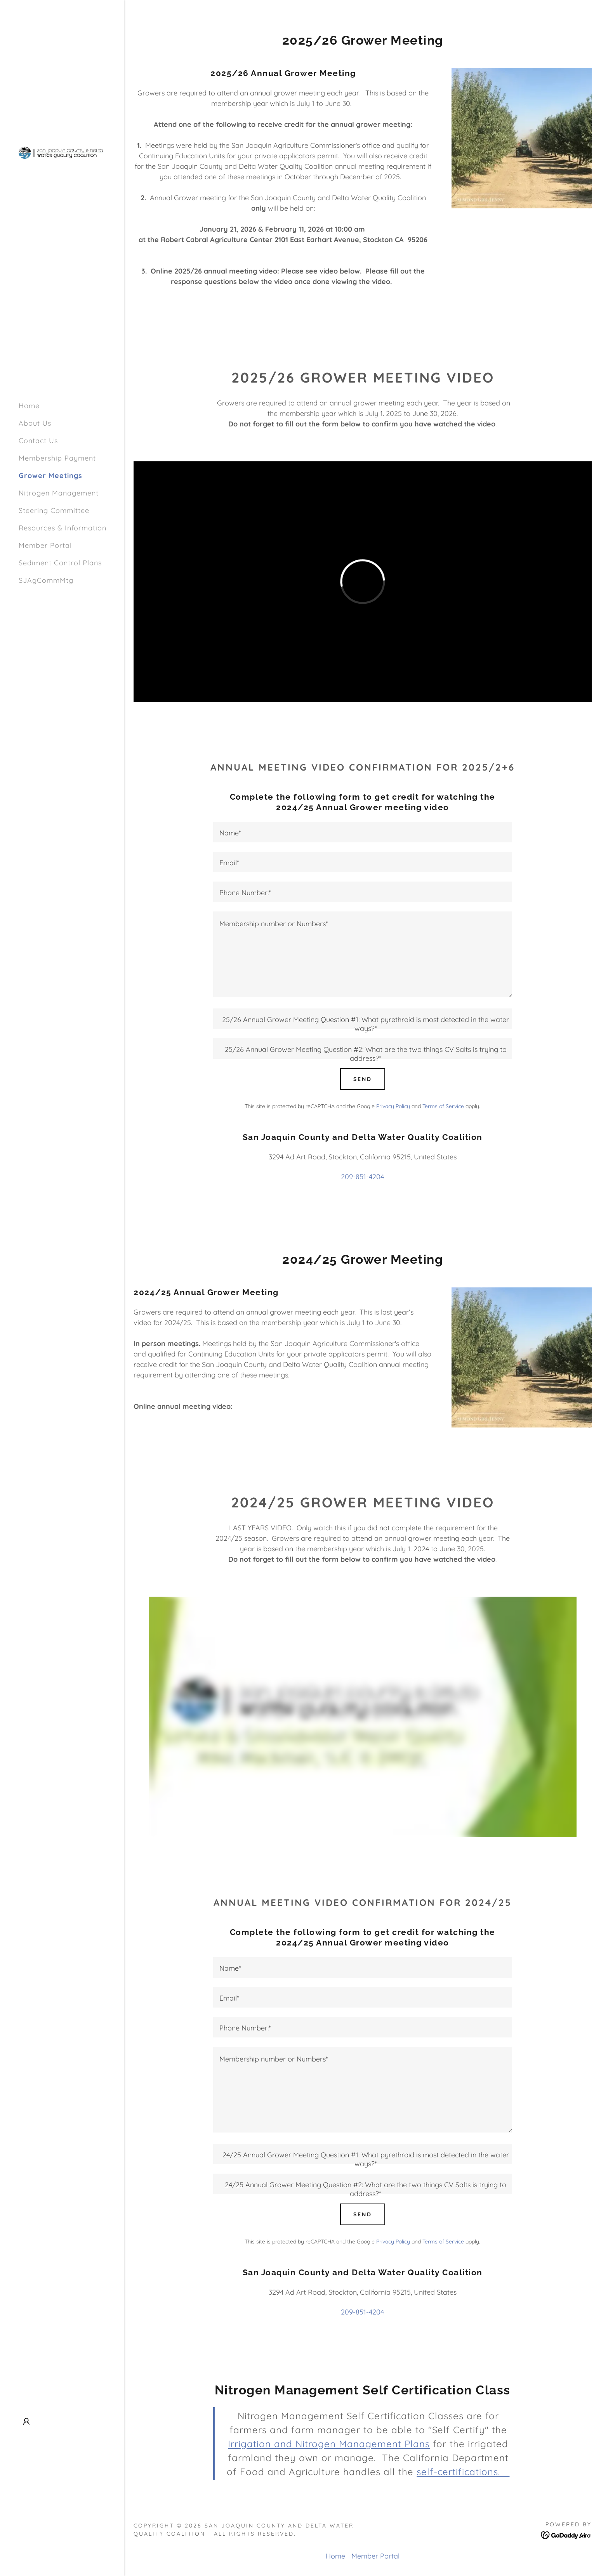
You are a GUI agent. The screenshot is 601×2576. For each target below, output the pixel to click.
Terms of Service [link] (443, 1106)
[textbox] (362, 832)
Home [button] (335, 2556)
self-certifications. (463, 2471)
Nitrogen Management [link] (59, 493)
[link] (62, 151)
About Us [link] (35, 423)
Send (362, 1079)
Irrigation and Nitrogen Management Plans (329, 2444)
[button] (26, 2421)
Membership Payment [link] (57, 458)
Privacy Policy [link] (393, 1106)
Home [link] (29, 405)
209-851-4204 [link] (362, 1176)
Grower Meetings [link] (50, 475)
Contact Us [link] (38, 440)
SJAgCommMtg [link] (46, 580)
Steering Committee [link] (54, 510)
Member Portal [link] (45, 545)
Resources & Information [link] (62, 527)
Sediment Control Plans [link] (60, 562)
